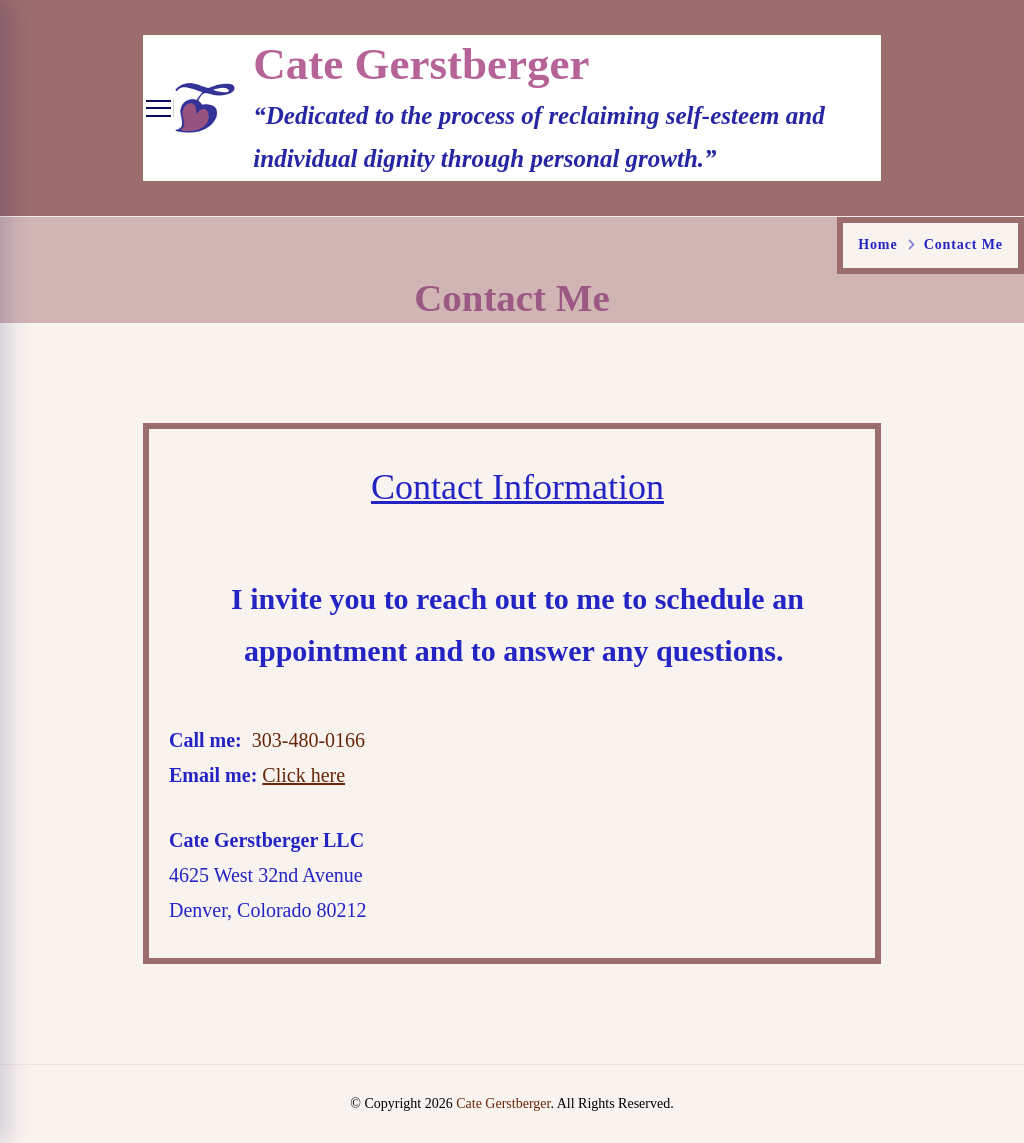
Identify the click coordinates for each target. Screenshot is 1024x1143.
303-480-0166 (308, 740)
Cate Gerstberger (421, 64)
